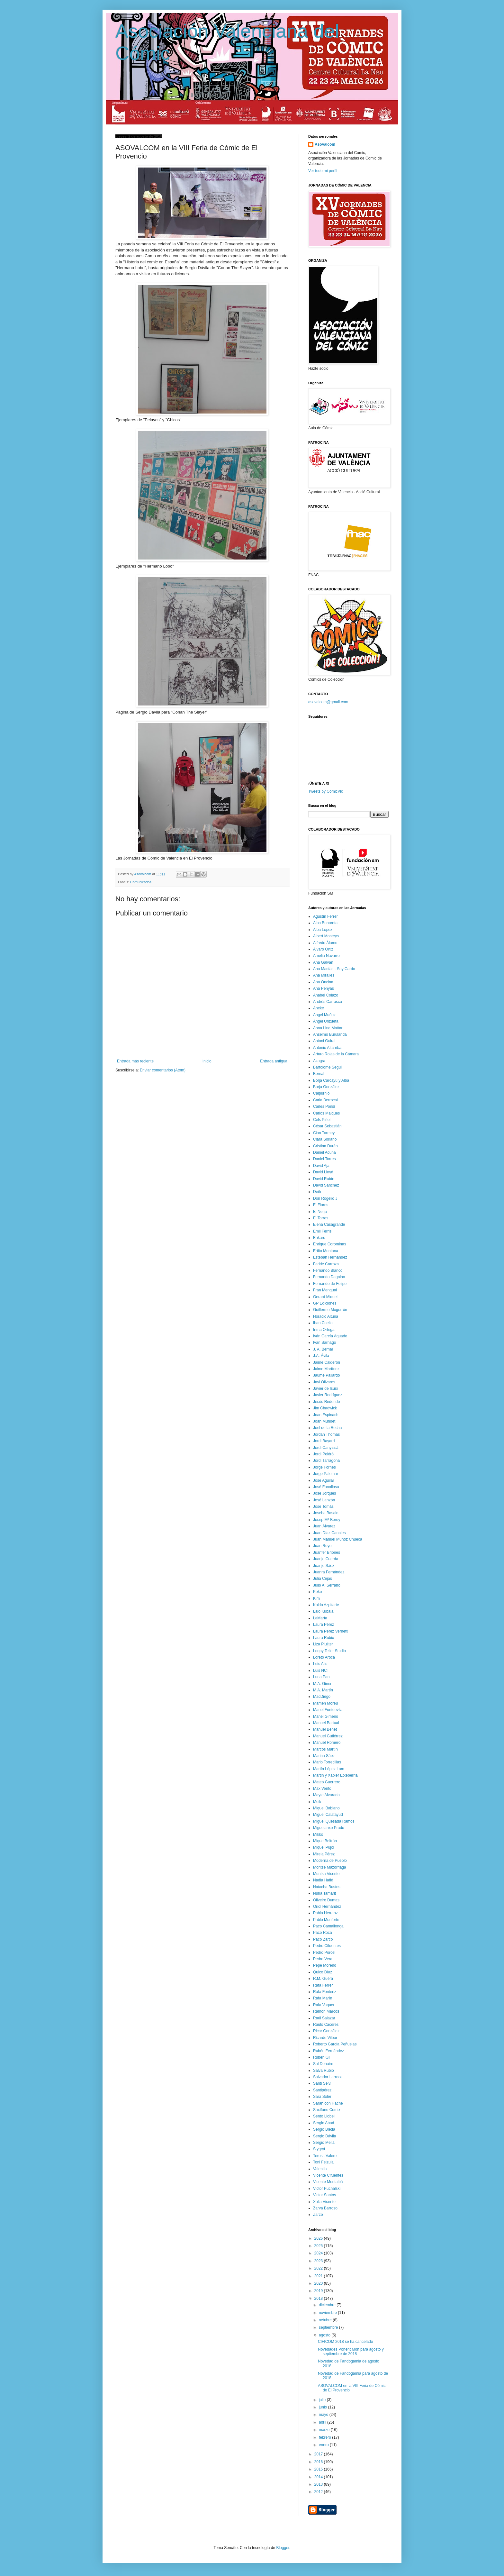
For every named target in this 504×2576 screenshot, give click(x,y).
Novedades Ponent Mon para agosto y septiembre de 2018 (351, 2351)
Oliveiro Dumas (326, 1900)
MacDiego (321, 1696)
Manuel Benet (325, 1729)
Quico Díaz (322, 1972)
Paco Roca (322, 1932)
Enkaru (319, 1237)
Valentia (320, 2169)
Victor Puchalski (326, 2188)
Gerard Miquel (325, 1297)
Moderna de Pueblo (330, 1860)
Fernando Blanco (327, 1270)
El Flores (320, 1205)
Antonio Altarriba (327, 1047)
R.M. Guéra (323, 1978)
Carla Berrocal (325, 1100)
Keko (317, 1591)
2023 (319, 2261)
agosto (325, 2335)
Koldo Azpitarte (326, 1605)
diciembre (328, 2305)
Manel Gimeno (325, 1716)
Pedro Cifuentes (327, 1945)
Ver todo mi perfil (322, 170)
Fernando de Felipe (329, 1283)
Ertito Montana (325, 1251)
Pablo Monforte (326, 1919)
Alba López (322, 929)
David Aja (321, 1165)
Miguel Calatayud (328, 1814)
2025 (319, 2246)
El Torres (320, 1218)
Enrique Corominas (329, 1244)
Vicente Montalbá (328, 2182)
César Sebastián (327, 1126)
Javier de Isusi (325, 1388)
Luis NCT (321, 1670)
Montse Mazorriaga (329, 1867)
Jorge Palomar (325, 1473)
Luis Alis (320, 1663)
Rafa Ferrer (323, 1985)
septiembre (329, 2327)
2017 (319, 2454)
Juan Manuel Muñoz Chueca (337, 1539)
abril (323, 2422)
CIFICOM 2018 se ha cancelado (345, 2341)
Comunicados (140, 882)
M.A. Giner (322, 1683)
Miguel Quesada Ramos (334, 1821)
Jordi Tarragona (326, 1460)
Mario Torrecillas (327, 1762)
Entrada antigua (273, 1061)
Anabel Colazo (325, 995)
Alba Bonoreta (325, 923)
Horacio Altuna (325, 1316)
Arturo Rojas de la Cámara (336, 1054)
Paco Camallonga (328, 1926)
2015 (319, 2469)
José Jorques (324, 1493)
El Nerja (320, 1211)
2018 (319, 2298)
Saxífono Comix (326, 2109)
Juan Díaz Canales (329, 1533)
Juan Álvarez (324, 1526)
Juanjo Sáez (323, 1565)
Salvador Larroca (327, 2077)
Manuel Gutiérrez (328, 1736)
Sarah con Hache (328, 2103)
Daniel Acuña (324, 1152)
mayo (324, 2414)
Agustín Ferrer (325, 916)
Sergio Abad (323, 2123)
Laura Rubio (323, 1637)
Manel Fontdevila (327, 1709)
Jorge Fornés (324, 1467)
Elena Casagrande (329, 1224)
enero (324, 2445)
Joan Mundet (324, 1421)
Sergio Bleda (324, 2129)
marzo (325, 2429)
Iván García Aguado (330, 1336)
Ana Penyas (323, 988)
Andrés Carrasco (327, 1001)
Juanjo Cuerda (325, 1559)
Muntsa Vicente (326, 1873)
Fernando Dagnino (329, 1277)
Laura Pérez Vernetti (330, 1631)
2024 (319, 2253)
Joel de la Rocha (327, 1427)
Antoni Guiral (324, 1041)
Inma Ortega (324, 1329)
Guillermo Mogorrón (330, 1309)
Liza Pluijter (323, 1644)
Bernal (318, 1073)
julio (323, 2400)
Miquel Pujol (323, 1847)
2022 (319, 2268)
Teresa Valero (325, 2155)
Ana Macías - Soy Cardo (334, 969)
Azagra (319, 1061)
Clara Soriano (325, 1139)
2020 (319, 2283)
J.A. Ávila (321, 1355)
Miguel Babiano (326, 1808)
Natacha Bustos (326, 1887)
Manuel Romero (326, 1742)
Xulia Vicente (324, 2201)
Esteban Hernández (330, 1257)
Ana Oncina (323, 982)
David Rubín (323, 1179)
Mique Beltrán (325, 1841)
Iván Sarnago (324, 1342)
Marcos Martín (325, 1749)
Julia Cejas (322, 1578)
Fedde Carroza (326, 1264)
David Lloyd (323, 1172)
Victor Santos (324, 2195)
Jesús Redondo (326, 1401)
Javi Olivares (324, 1382)
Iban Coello (323, 1323)
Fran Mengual (325, 1290)
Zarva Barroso (325, 2208)
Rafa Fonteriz (324, 1991)
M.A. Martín (323, 1690)
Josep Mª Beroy (326, 1519)
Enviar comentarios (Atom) (162, 1070)
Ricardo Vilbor (325, 2037)
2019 (319, 2291)
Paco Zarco (323, 1939)
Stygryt (319, 2149)
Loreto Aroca (324, 1657)
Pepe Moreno (324, 1965)
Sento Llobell (324, 2116)
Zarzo (318, 2214)
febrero (325, 2437)
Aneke (318, 1008)
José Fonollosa (326, 1487)
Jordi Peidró (323, 1454)
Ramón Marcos (326, 2011)
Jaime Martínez (326, 1369)
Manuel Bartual (326, 1723)
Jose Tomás (323, 1506)
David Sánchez (326, 1185)
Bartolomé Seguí (327, 1067)
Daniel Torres (324, 1159)
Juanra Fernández (328, 1572)
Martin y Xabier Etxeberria (335, 1775)
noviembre (328, 2312)
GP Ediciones (325, 1303)
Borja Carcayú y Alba (331, 1080)
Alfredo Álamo (325, 943)
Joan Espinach (325, 1415)
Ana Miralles (323, 975)
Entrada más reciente (135, 1061)
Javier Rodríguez (327, 1395)
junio (323, 2407)
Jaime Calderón (326, 1362)
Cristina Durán (325, 1146)
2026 (319, 2238)
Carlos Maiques (326, 1113)
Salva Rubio (323, 2070)
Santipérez (322, 2090)
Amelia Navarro (326, 955)
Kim (316, 1598)
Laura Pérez (323, 1624)
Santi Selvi (322, 2083)
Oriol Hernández (327, 1906)
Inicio (207, 1061)
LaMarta (320, 1618)
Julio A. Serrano (326, 1585)
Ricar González (326, 2031)
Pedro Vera (322, 1959)
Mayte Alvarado (326, 1795)
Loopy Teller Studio (329, 1651)
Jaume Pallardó (326, 1375)
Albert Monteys (326, 936)
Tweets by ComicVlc (325, 791)
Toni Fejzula (323, 2162)
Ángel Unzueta (325, 1021)
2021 (319, 2276)
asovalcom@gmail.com (328, 702)
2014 (319, 2477)
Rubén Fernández (328, 2051)
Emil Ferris (322, 1231)
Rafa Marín (322, 1998)
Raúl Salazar (324, 2018)
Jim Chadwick (325, 1408)
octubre (326, 2320)
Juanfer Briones (326, 1552)
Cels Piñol (321, 1119)
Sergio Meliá (324, 2142)
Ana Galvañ (323, 962)
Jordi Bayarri (324, 1441)
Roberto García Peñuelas (334, 2044)
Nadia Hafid (323, 1880)
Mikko (318, 1834)
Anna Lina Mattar (327, 1028)
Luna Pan (321, 1677)
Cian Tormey (324, 1133)
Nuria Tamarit (324, 1893)
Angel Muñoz (324, 1015)
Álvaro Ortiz (323, 949)
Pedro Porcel (324, 1952)
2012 (319, 2492)
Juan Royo (322, 1545)
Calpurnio (321, 1093)
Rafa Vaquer (324, 2005)
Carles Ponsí (324, 1106)
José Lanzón (324, 1500)
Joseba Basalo (325, 1513)
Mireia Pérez (324, 1854)
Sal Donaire (323, 2064)
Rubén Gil (321, 2057)
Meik (317, 1801)
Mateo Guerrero (326, 1782)
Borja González (326, 1087)
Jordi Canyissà (325, 1447)
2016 (319, 2462)
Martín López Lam (328, 1769)
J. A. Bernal (323, 1349)
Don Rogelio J (325, 1198)
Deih (317, 1191)
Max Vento (322, 1788)
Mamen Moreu (325, 1703)
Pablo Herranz (325, 1913)
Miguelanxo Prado (328, 1827)
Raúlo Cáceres (325, 2024)
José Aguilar (323, 1480)
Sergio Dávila (324, 2136)
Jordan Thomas (326, 1434)
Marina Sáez (324, 1755)
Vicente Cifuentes (328, 2175)
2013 (319, 2484)
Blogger (282, 2547)
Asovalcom (325, 144)
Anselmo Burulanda (330, 1034)
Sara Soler (322, 2096)
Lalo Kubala (323, 1611)
